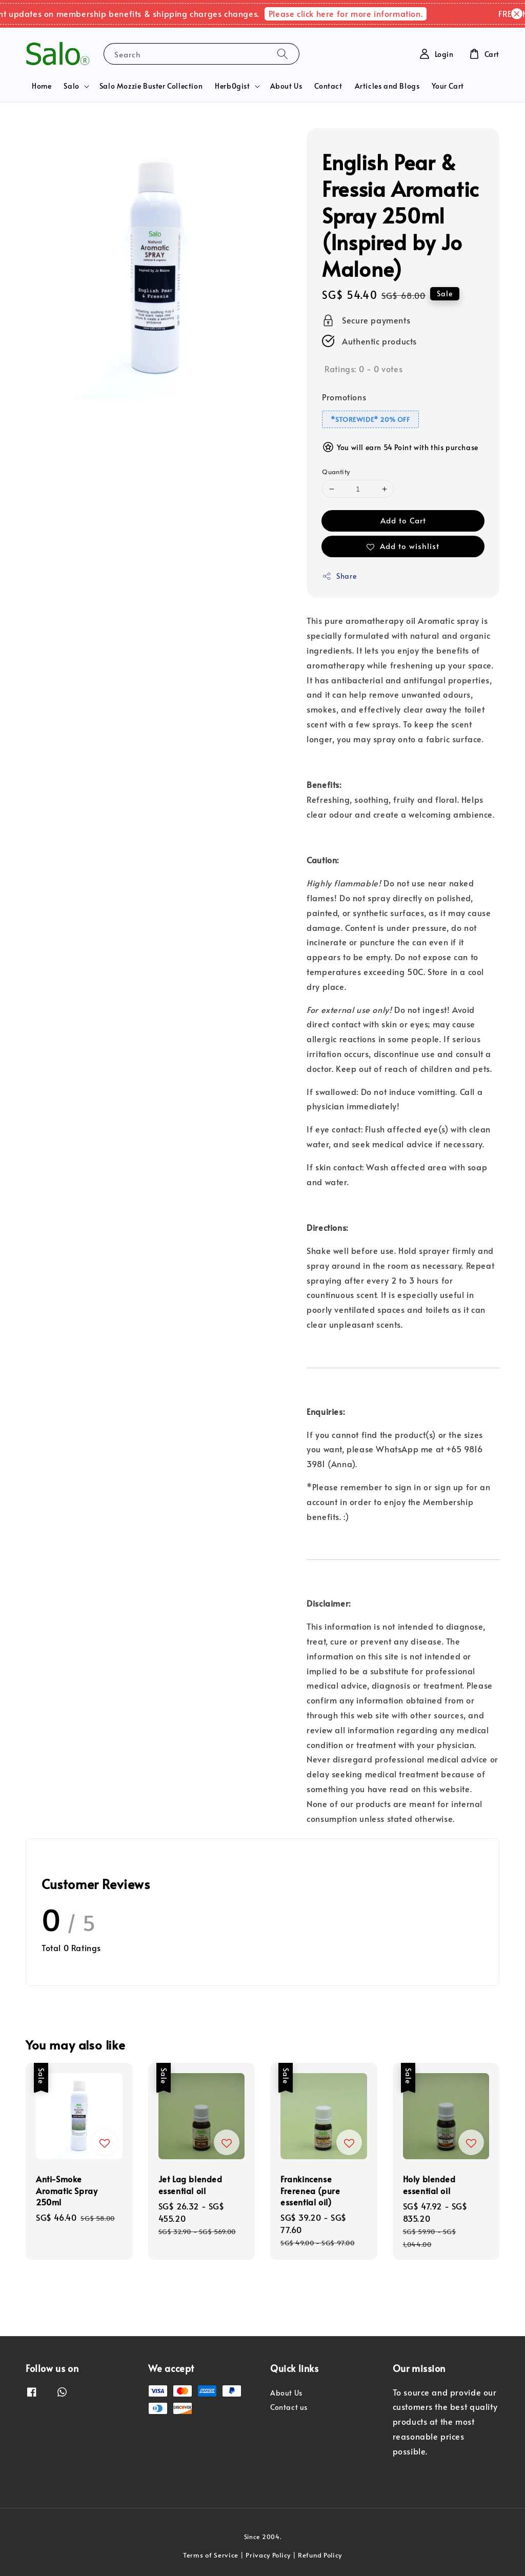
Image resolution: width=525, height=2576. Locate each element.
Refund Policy (320, 2555)
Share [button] (339, 576)
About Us (286, 86)
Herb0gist (232, 86)
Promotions (344, 396)
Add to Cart (403, 520)
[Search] (282, 54)
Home (41, 86)
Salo (71, 86)
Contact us (289, 2407)
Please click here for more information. (358, 13)
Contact (328, 86)
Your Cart (447, 86)
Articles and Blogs (387, 86)
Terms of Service (210, 2555)
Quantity (336, 471)
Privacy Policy (268, 2555)
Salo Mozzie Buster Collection (151, 86)
